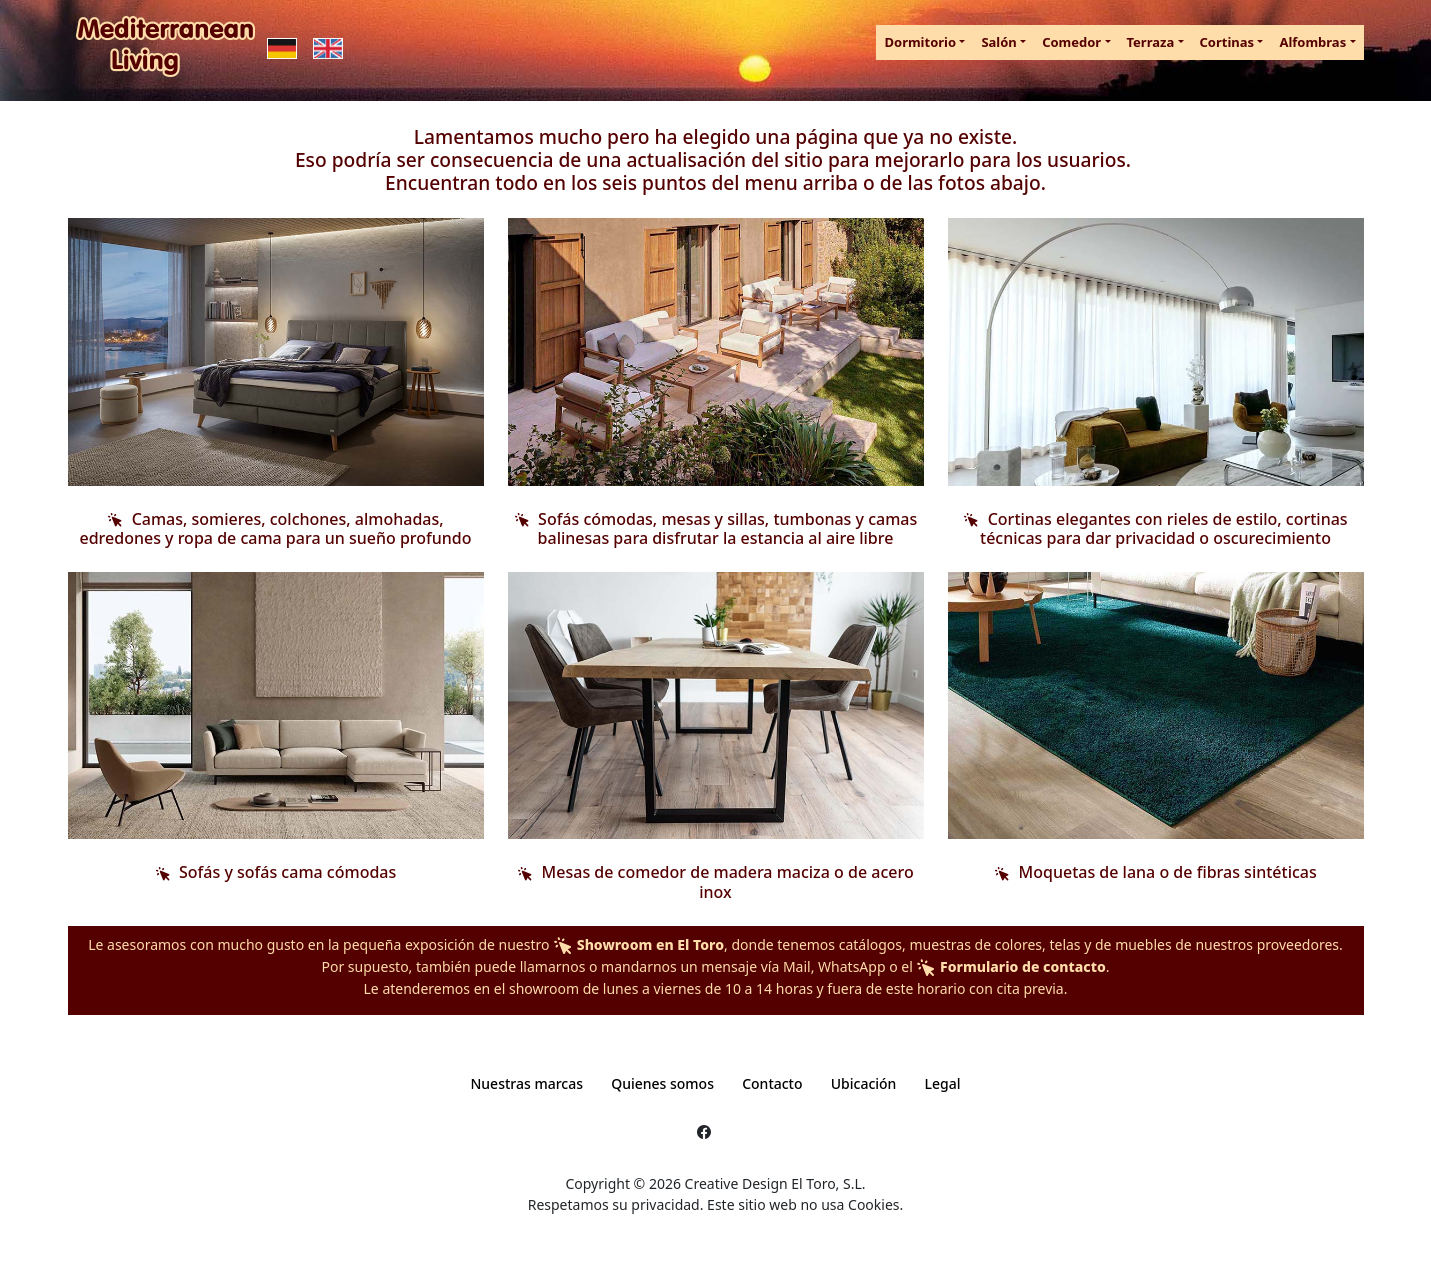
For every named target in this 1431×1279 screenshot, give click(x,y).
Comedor (1071, 42)
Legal (943, 1083)
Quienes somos (662, 1083)
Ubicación (864, 1083)
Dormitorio (920, 42)
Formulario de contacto (1010, 966)
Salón (998, 42)
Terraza (1151, 42)
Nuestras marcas (526, 1083)
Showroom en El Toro (638, 944)
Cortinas (1227, 42)
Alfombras (1312, 42)
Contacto (772, 1083)
